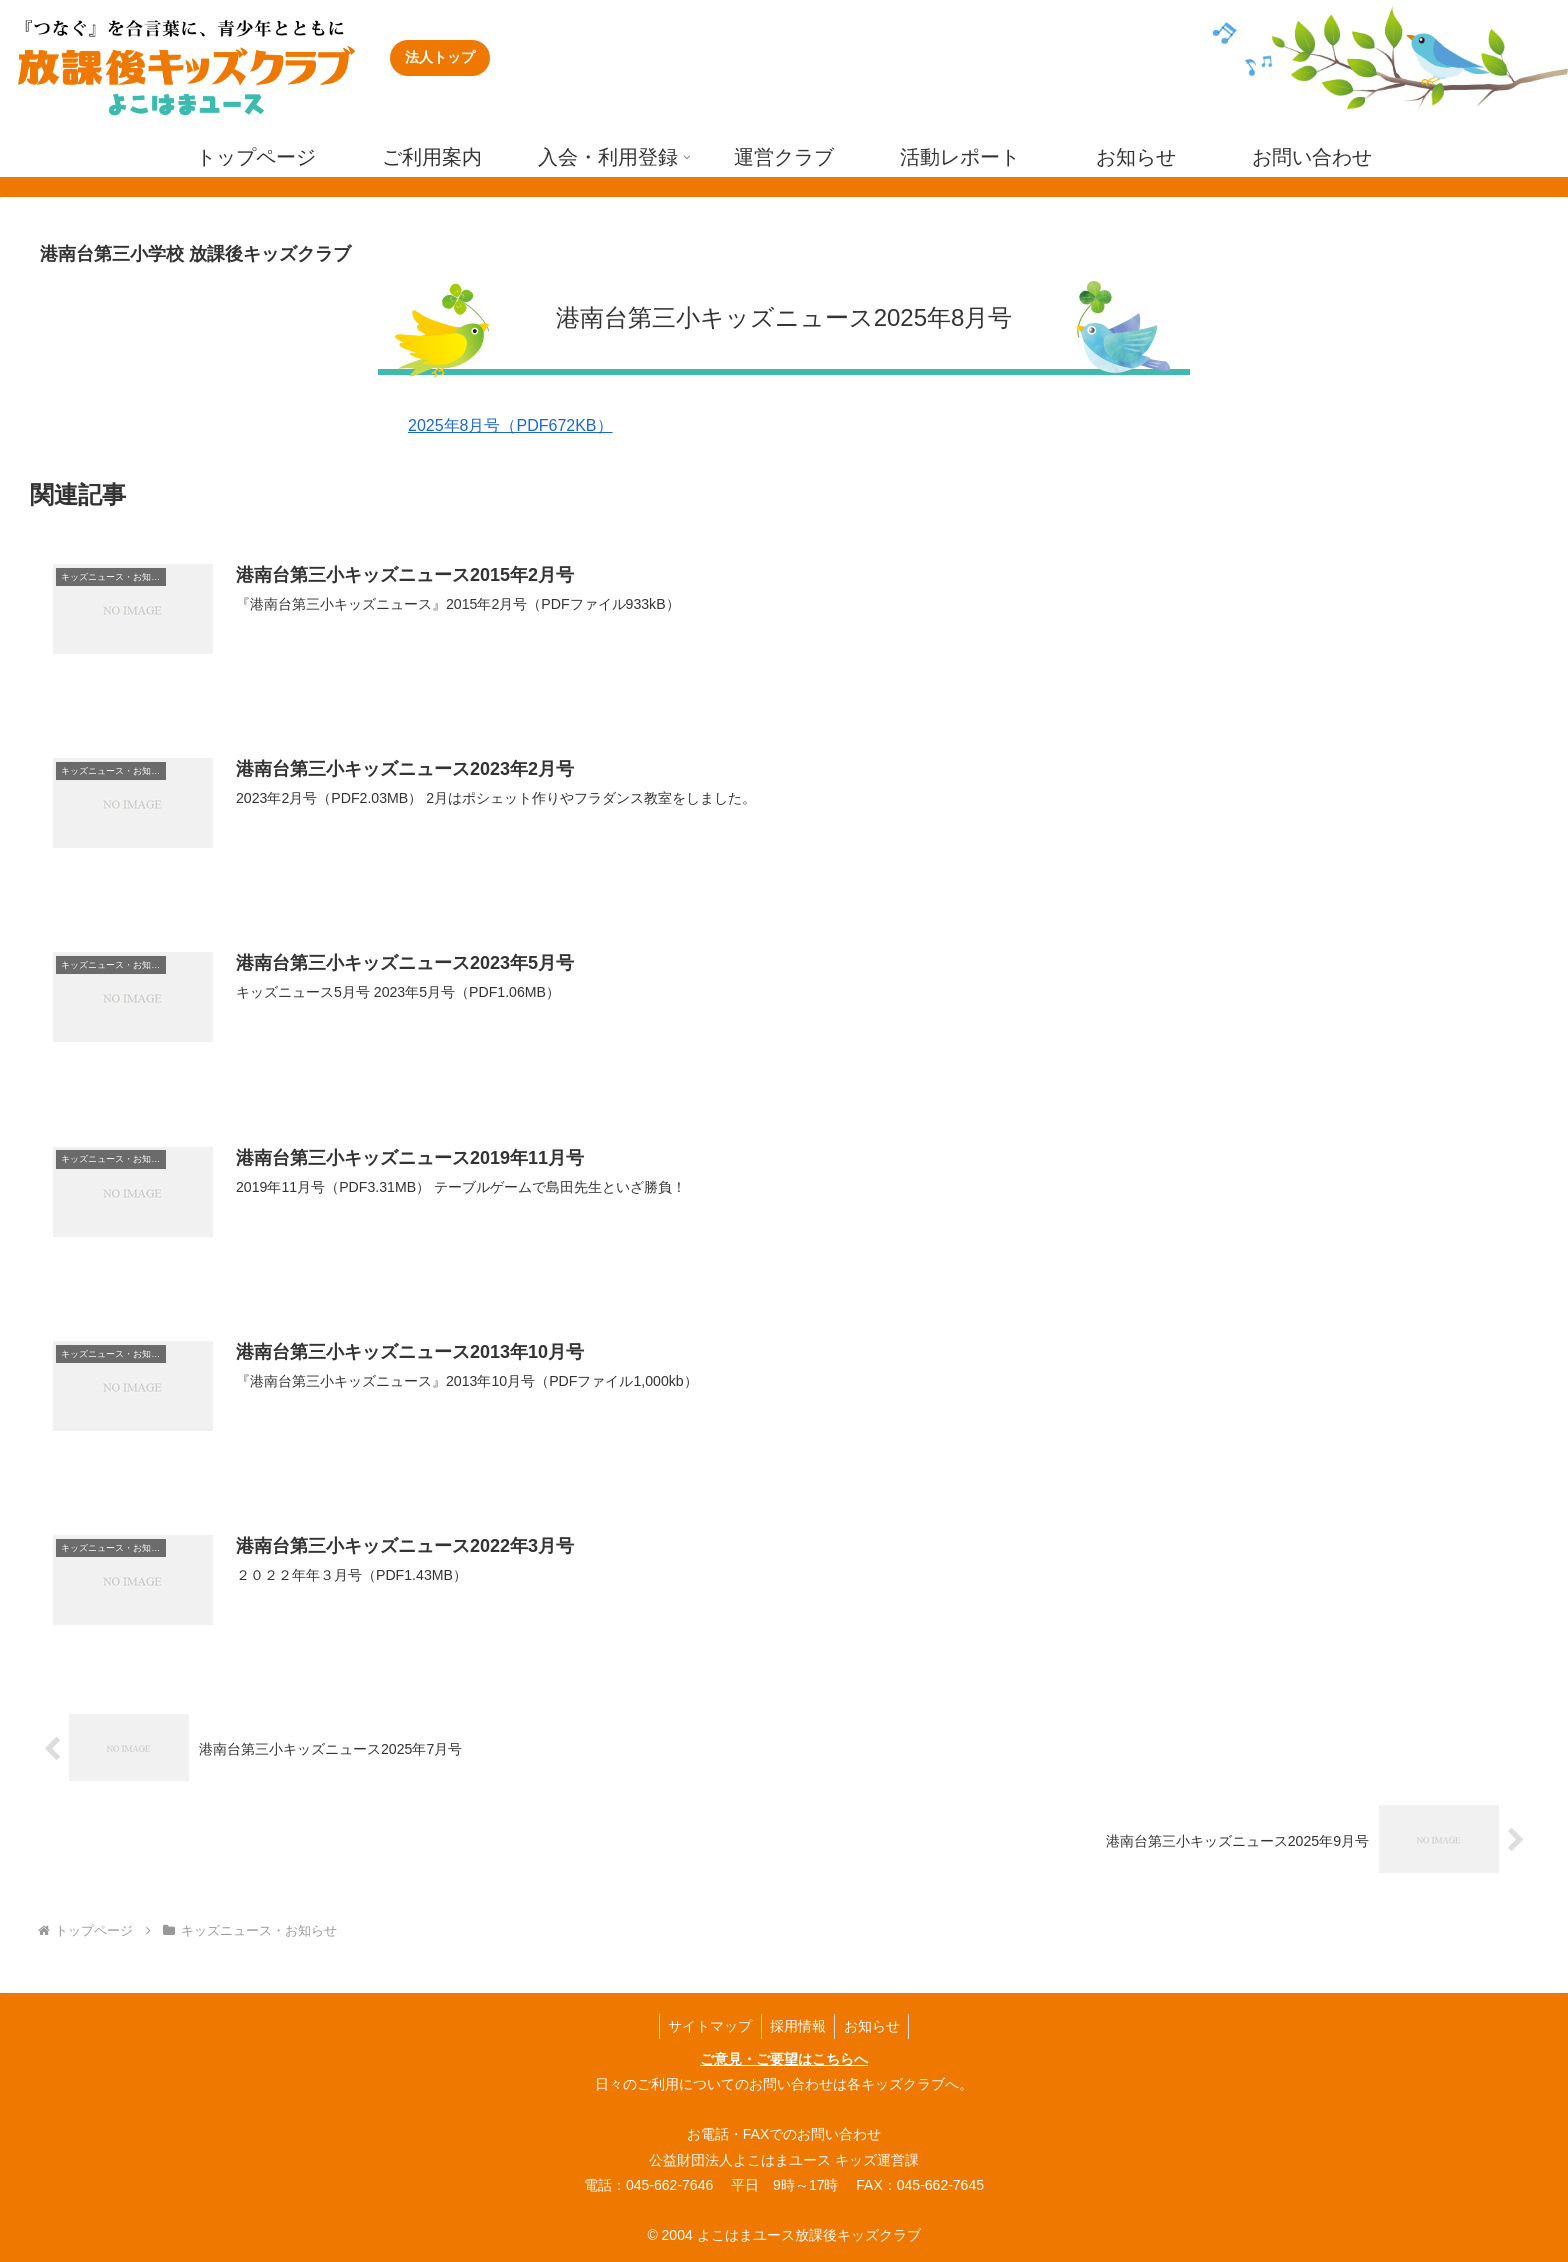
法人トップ (440, 57)
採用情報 (798, 2024)
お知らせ (875, 2024)
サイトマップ (707, 2024)
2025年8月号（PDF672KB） (510, 425)
